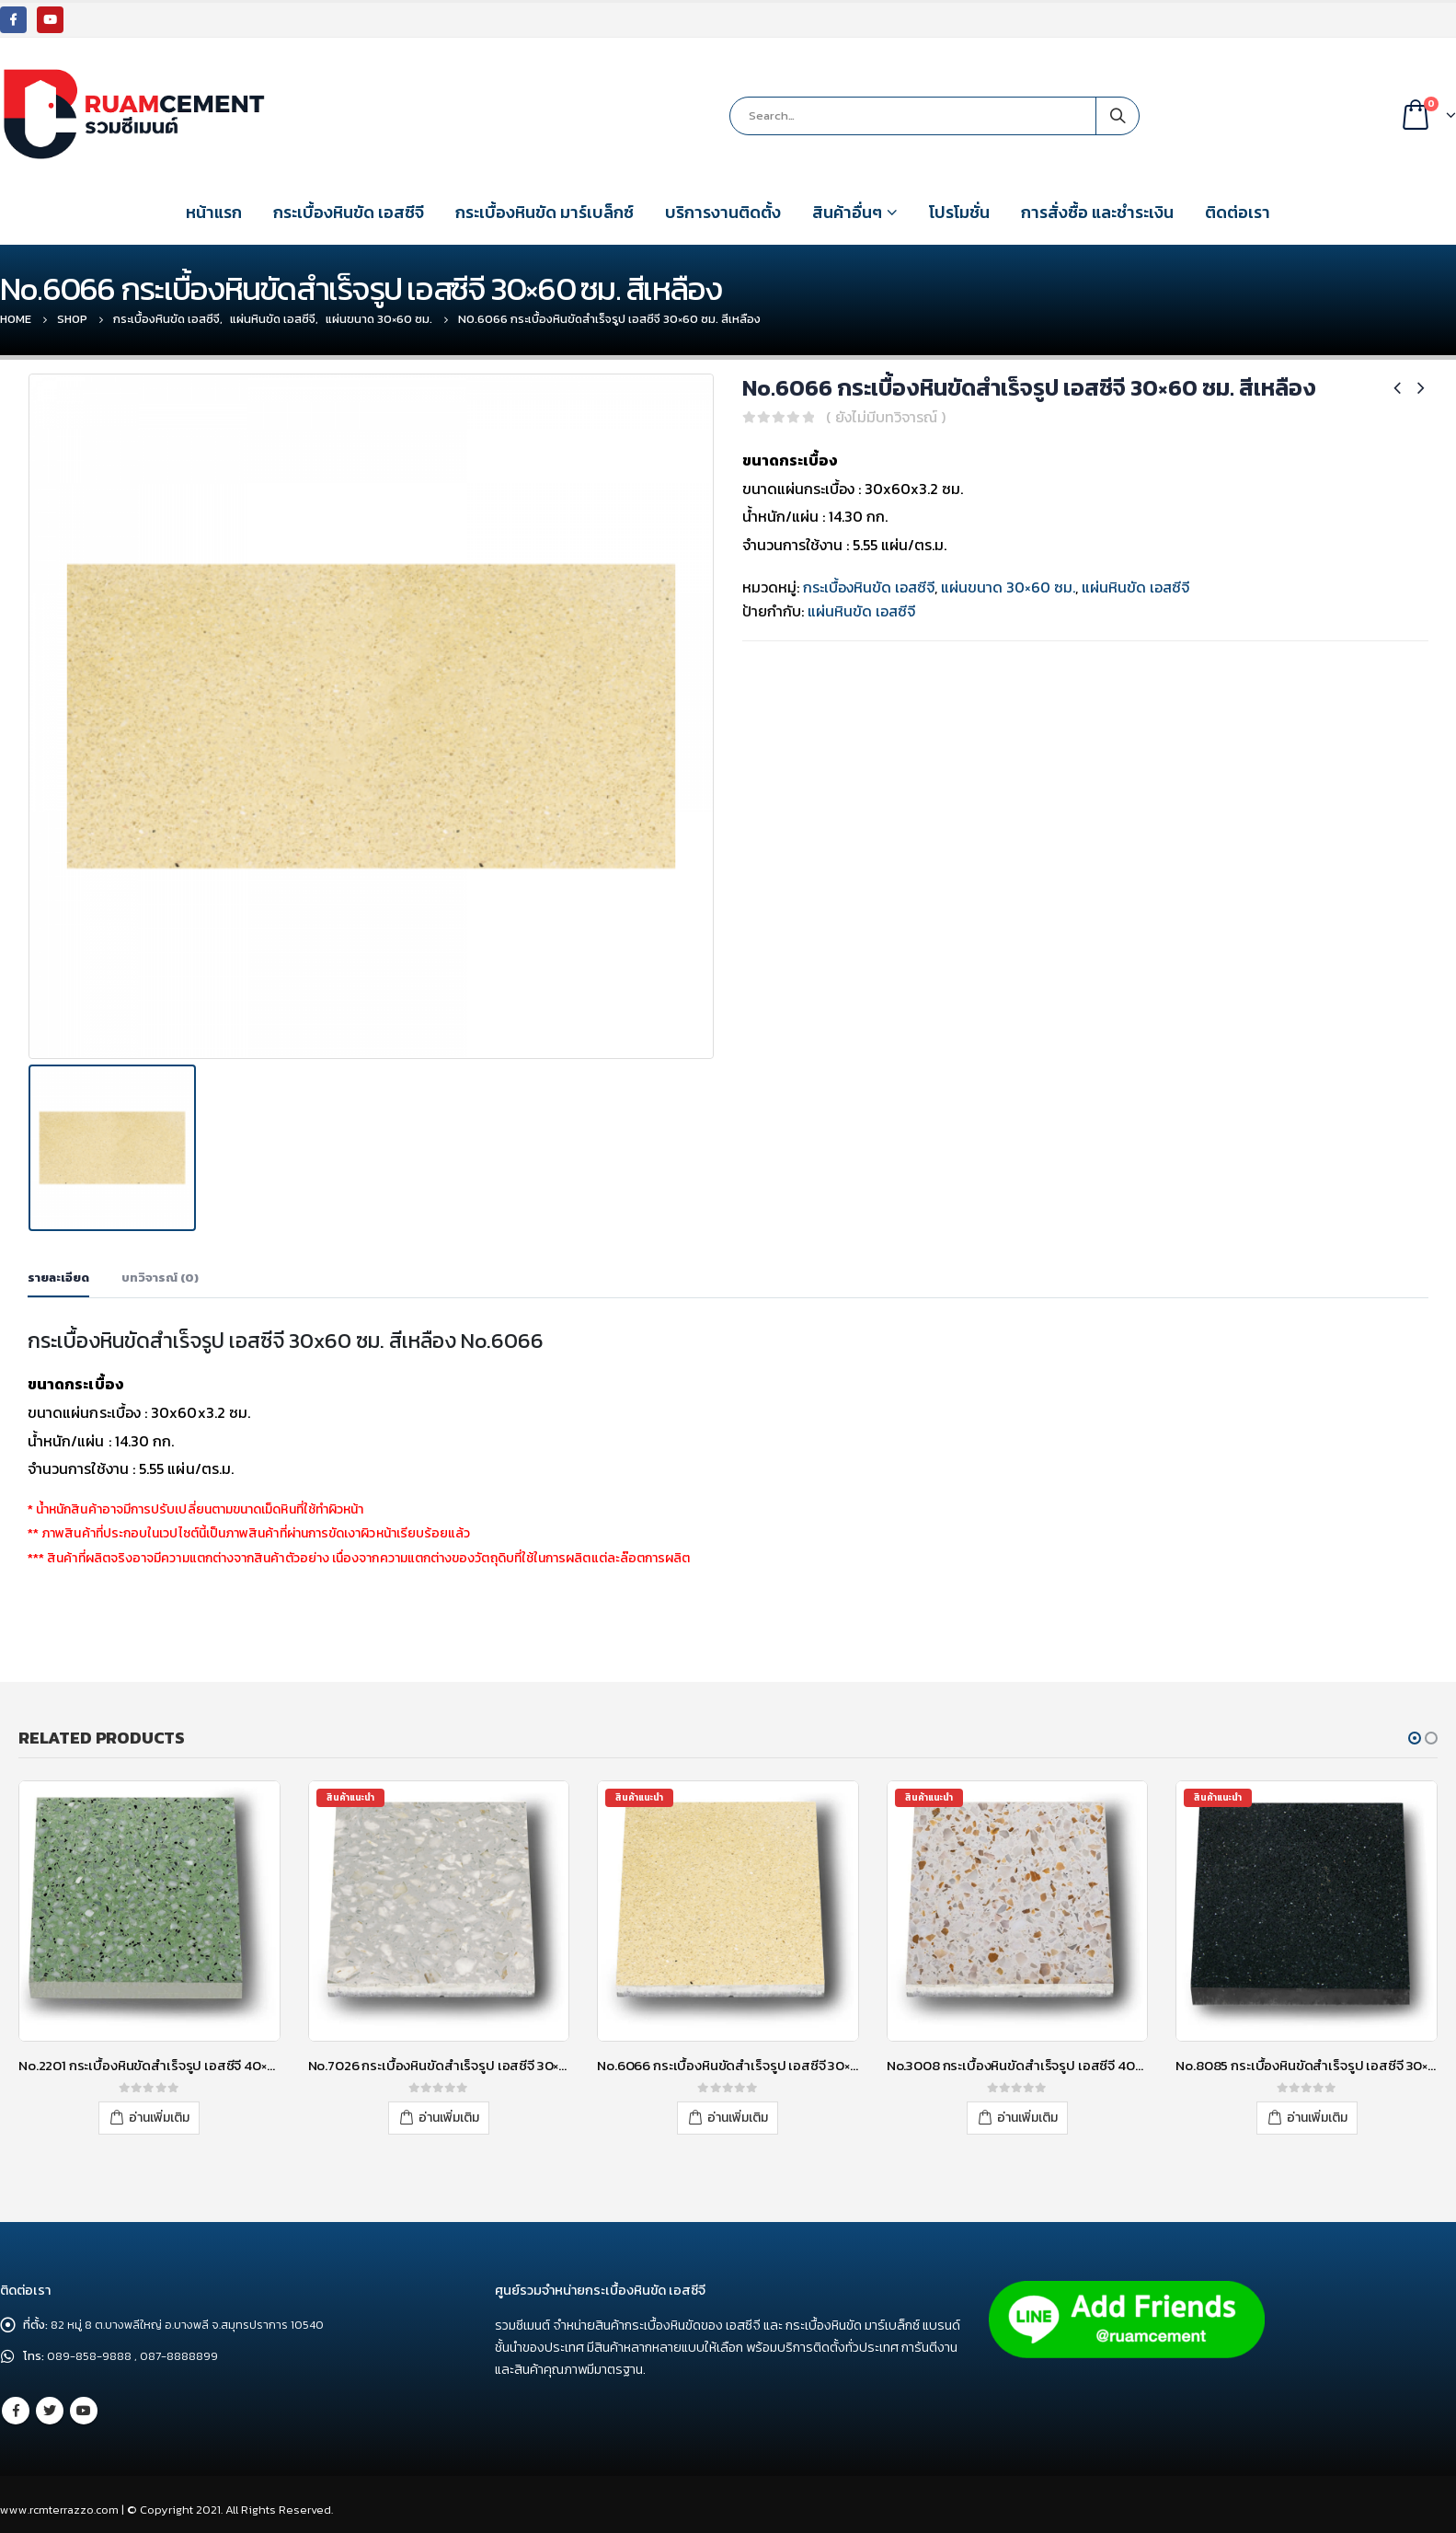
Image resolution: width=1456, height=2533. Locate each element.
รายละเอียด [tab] (58, 1277)
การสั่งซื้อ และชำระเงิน (1097, 212)
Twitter (49, 2410)
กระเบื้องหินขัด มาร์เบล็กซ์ (544, 212)
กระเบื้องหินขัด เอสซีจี (348, 212)
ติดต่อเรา (1237, 212)
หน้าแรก (214, 212)
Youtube (83, 2410)
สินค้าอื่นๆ (847, 212)
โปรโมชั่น (959, 212)
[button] (1414, 1738)
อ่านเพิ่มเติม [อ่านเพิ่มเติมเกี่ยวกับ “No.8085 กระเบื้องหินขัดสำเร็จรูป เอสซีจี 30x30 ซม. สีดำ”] (1317, 2117)
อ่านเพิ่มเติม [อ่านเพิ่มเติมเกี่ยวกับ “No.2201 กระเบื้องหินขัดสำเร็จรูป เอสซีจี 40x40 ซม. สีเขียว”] (159, 2117)
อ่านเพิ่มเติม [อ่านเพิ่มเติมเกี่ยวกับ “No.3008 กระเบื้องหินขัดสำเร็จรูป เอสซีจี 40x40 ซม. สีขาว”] (1027, 2117)
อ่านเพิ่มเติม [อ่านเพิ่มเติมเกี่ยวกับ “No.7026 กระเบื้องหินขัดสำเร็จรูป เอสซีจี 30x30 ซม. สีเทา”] (448, 2117)
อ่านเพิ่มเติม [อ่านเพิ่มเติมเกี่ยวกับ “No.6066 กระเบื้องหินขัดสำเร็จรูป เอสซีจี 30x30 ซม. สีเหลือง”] (737, 2117)
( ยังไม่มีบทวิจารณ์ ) (886, 417)
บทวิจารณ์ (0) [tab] (160, 1277)
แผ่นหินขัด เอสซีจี (1135, 587)
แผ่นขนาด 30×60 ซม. (1008, 587)
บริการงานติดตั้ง (723, 212)
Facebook (15, 2410)
